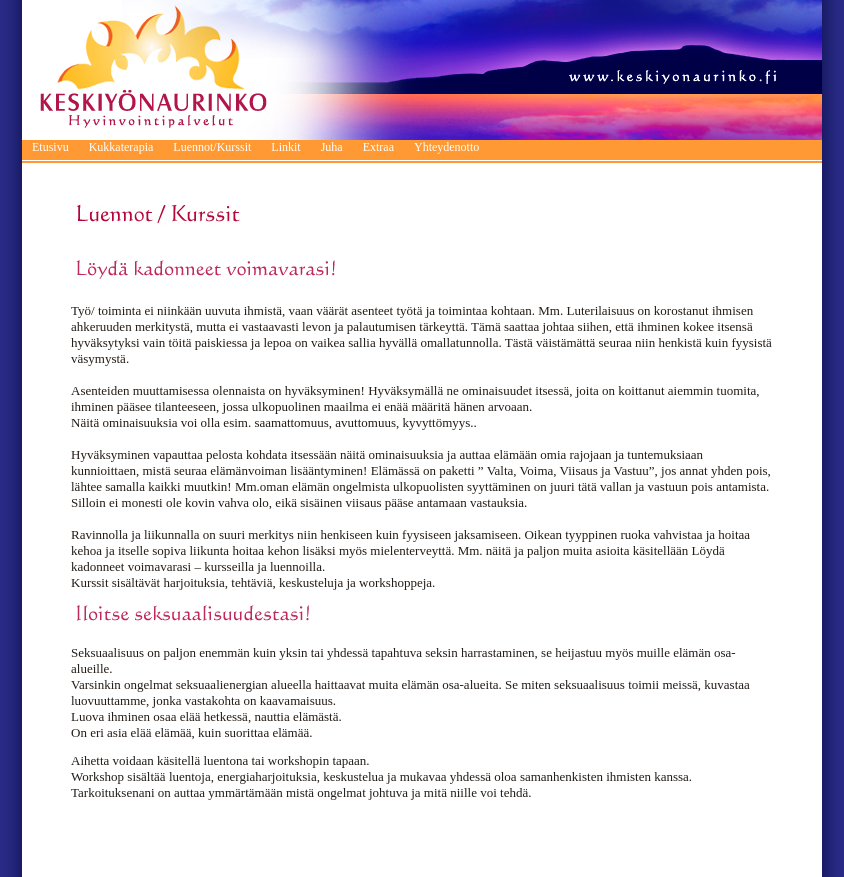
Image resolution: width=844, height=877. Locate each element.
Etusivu (50, 147)
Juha (332, 147)
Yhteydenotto (446, 147)
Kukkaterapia (121, 147)
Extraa (378, 147)
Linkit (285, 147)
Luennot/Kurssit (212, 147)
